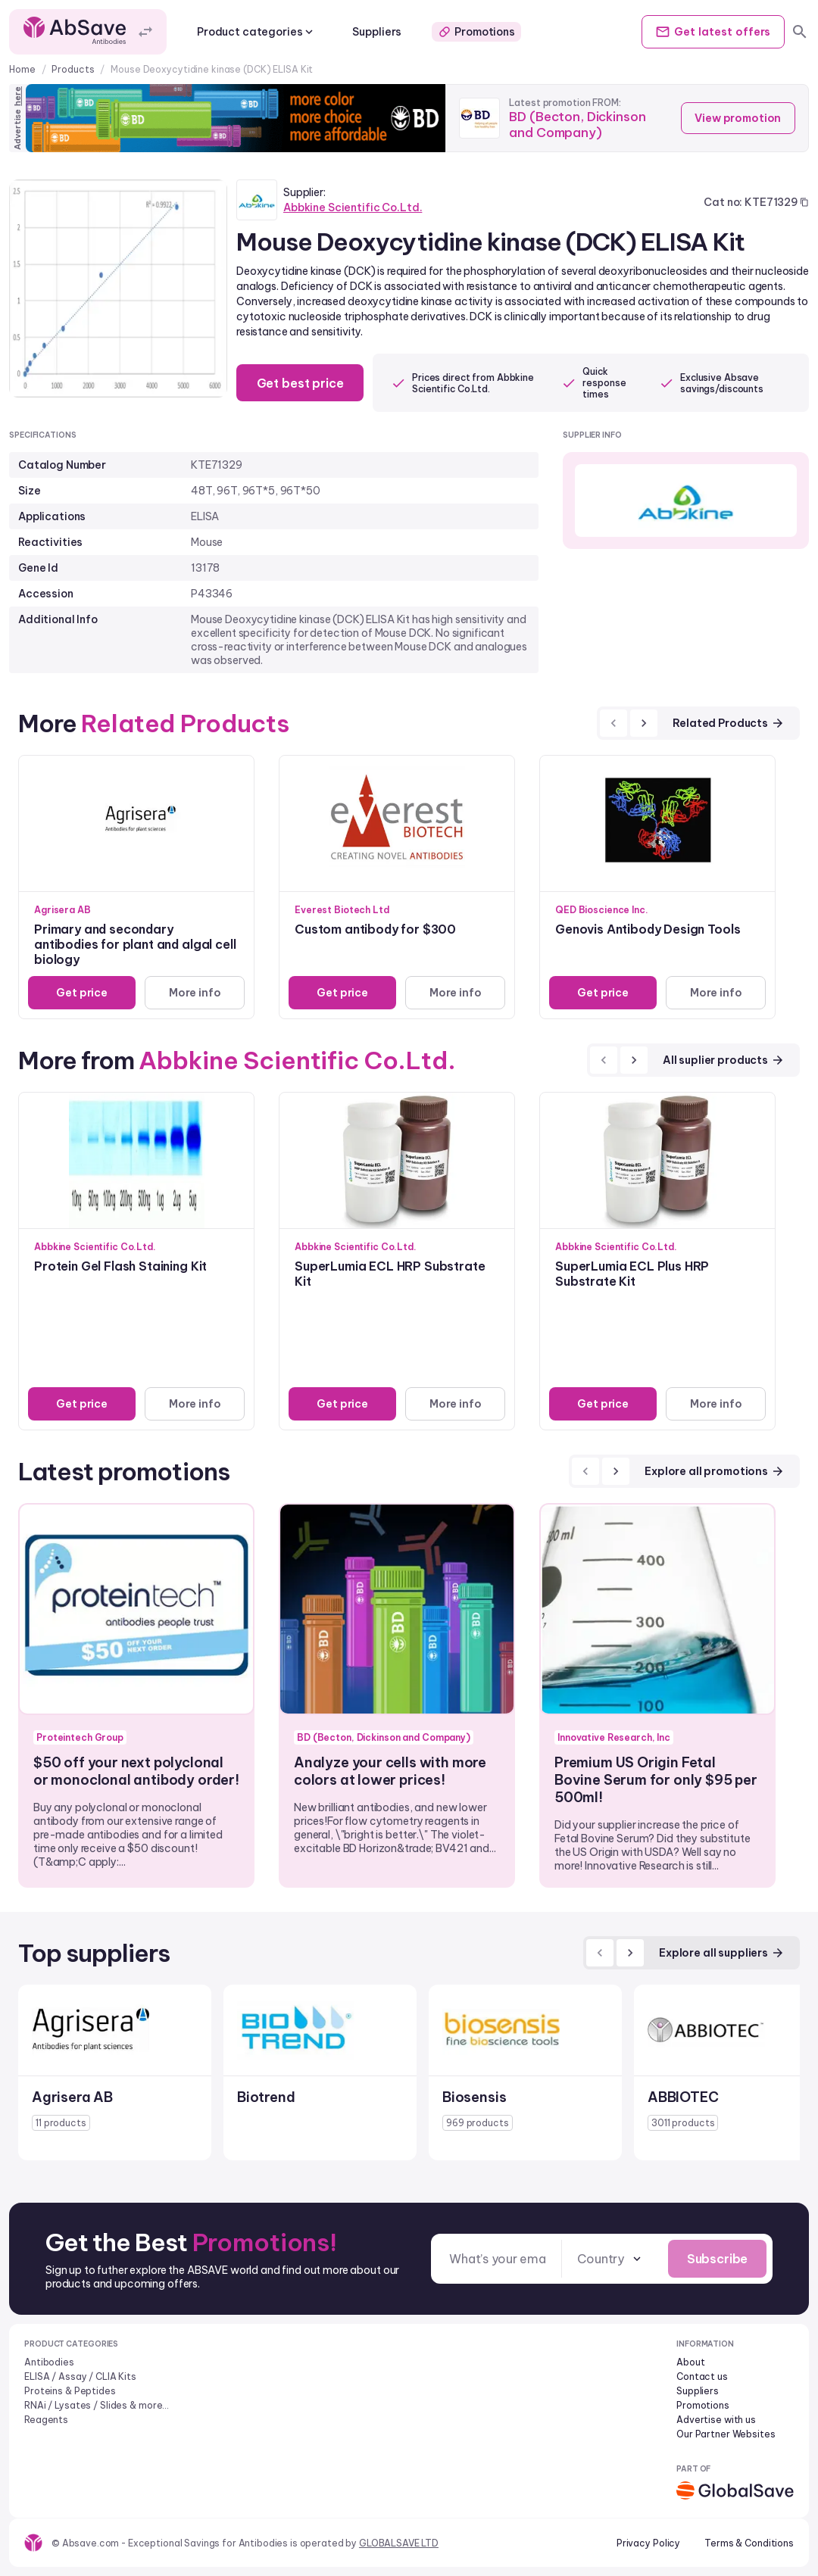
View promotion (734, 118)
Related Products (729, 723)
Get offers (707, 31)
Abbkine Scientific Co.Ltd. (352, 207)
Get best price (304, 383)
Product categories (256, 32)
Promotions (476, 32)
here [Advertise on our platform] (17, 96)
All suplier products (724, 1060)
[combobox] (602, 2259)
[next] (643, 723)
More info (193, 993)
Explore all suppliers (722, 1953)
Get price (80, 993)
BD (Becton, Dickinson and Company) (581, 124)
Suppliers (376, 32)
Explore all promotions (715, 1471)
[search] (800, 32)
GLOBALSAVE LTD (399, 2543)
